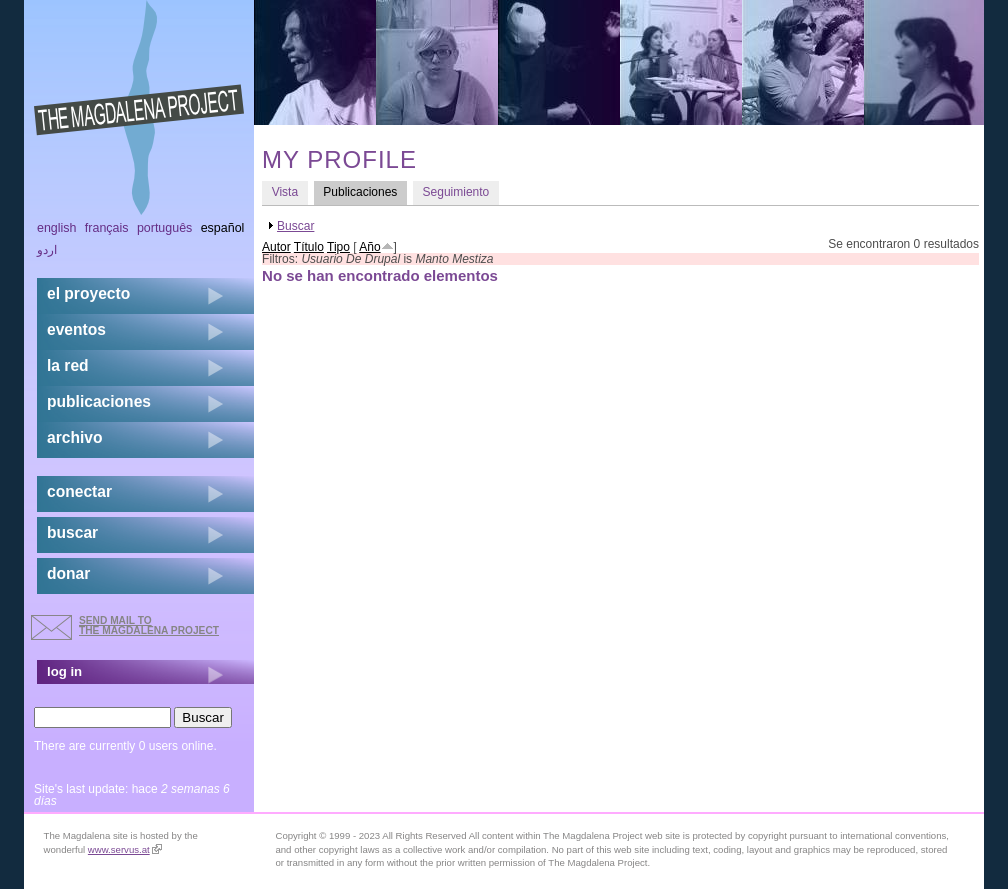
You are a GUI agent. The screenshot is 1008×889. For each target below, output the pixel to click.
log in (64, 671)
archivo (74, 437)
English (57, 228)
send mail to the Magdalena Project (149, 625)
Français (107, 228)
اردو (47, 250)
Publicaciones (365, 191)
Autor (276, 247)
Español (223, 228)
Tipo (338, 247)
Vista (285, 192)
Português (164, 228)
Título (309, 247)
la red (68, 365)
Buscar (295, 226)
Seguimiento (456, 192)
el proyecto (88, 293)
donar (68, 573)
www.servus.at (125, 849)
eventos (76, 329)
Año (369, 247)
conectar (79, 491)
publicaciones (99, 401)
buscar (72, 532)
